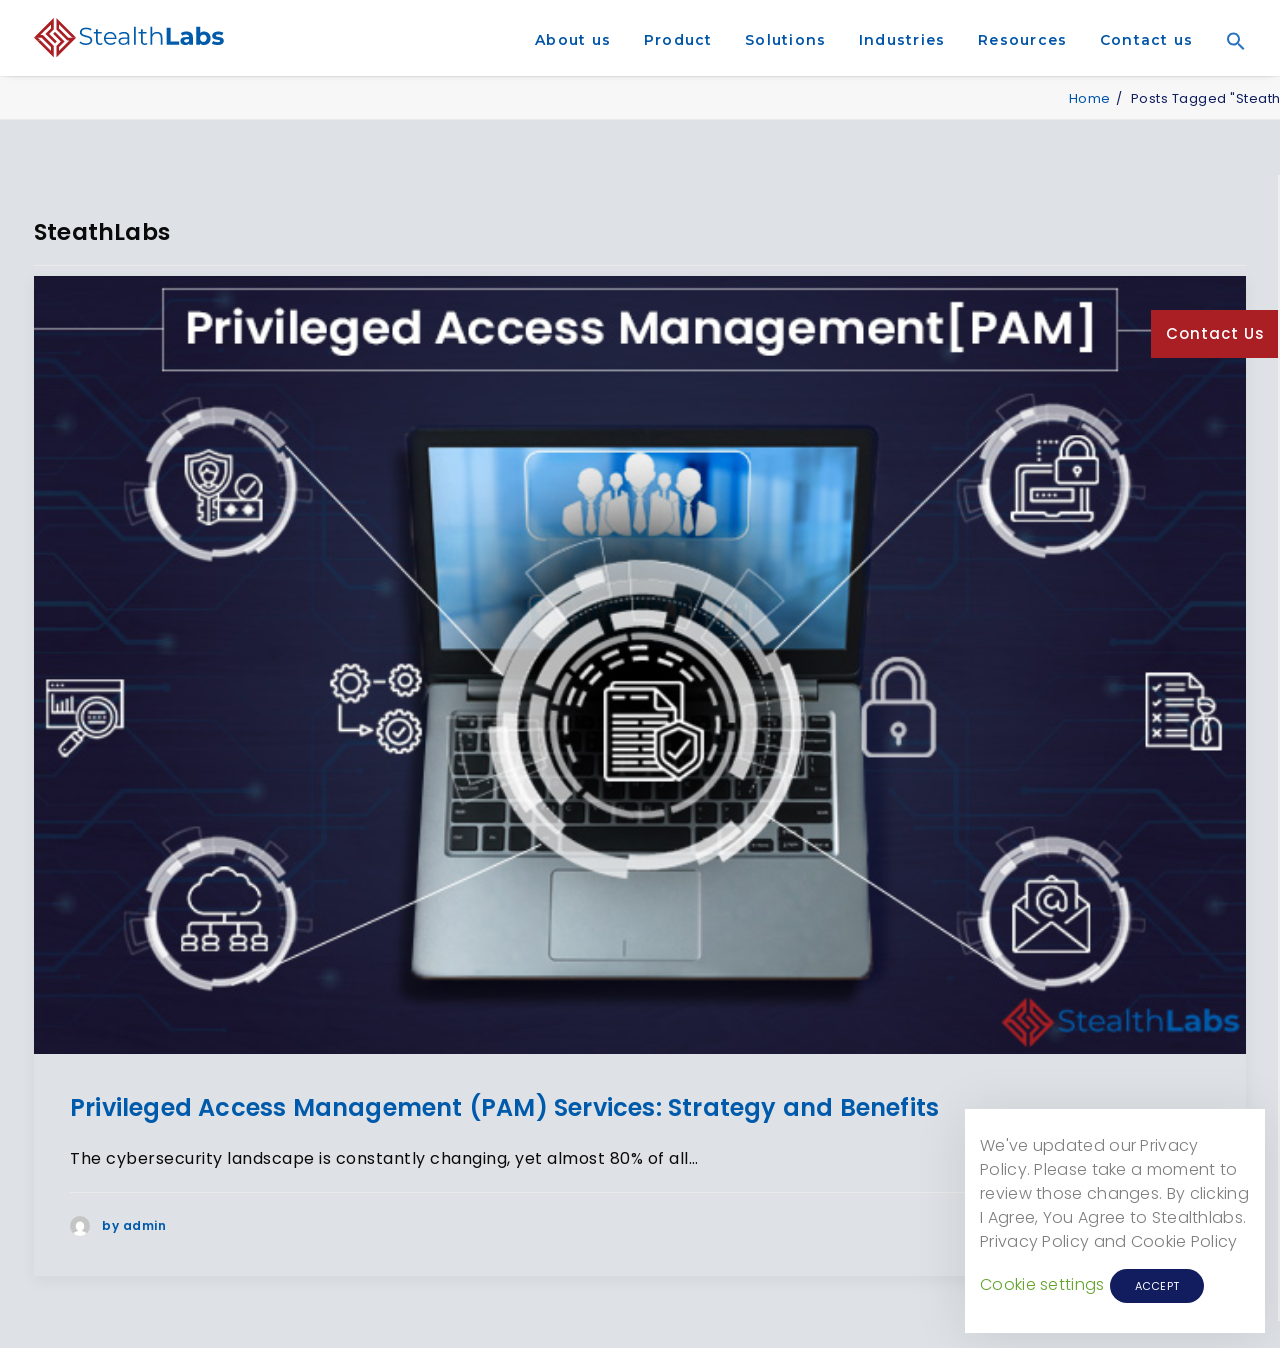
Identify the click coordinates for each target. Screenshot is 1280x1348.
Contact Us (1215, 333)
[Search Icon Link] (1229, 69)
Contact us (1147, 40)
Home (1090, 98)
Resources (1022, 40)
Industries (902, 40)
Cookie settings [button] (1042, 1284)
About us (573, 40)
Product (678, 40)
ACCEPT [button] (1157, 1286)
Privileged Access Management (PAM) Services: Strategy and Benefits (504, 1107)
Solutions (785, 40)
